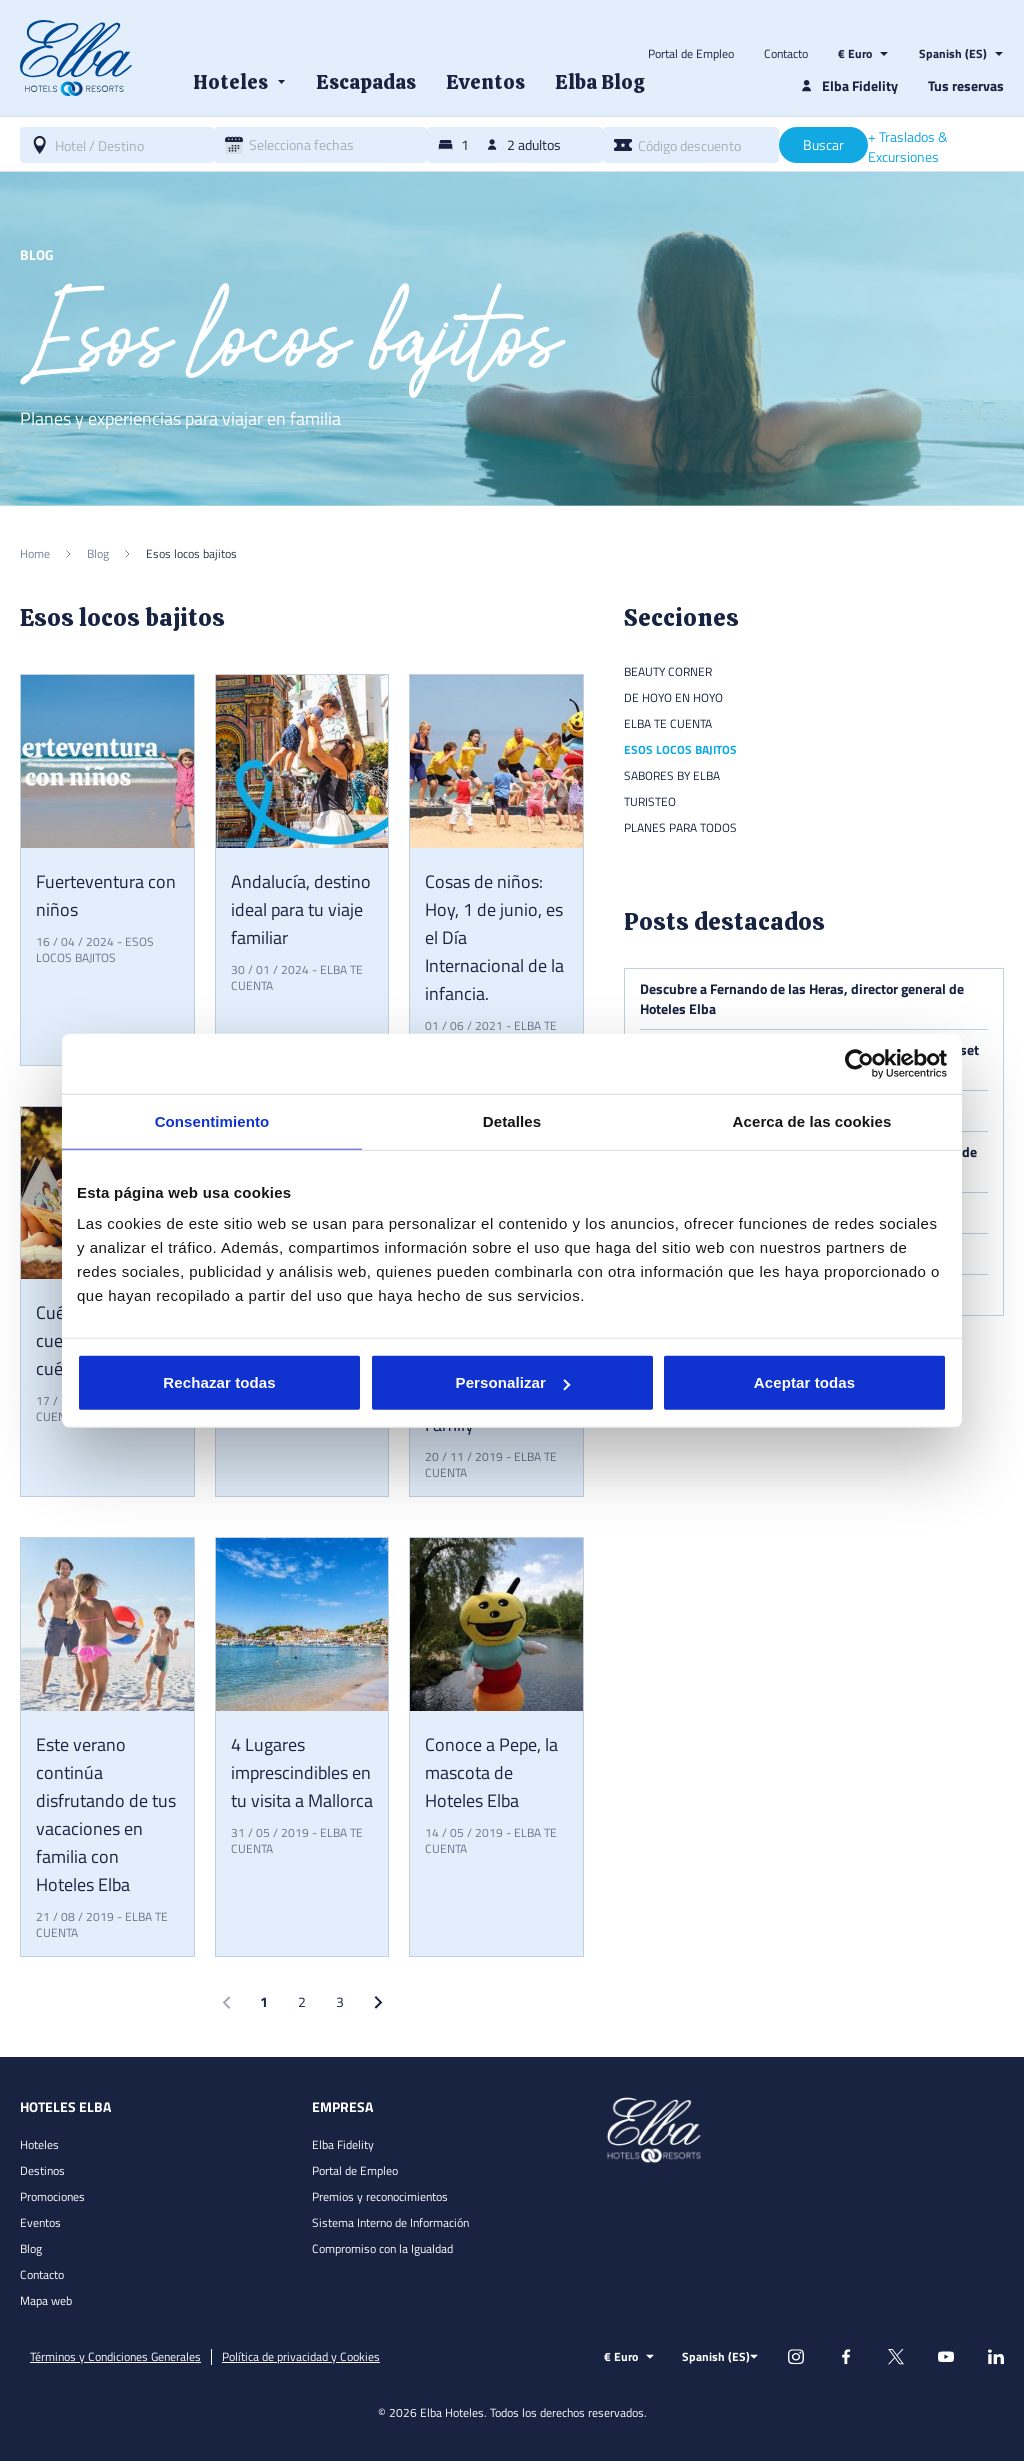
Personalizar (513, 1382)
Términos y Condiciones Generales (115, 2357)
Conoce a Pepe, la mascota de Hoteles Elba (491, 1772)
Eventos (40, 2222)
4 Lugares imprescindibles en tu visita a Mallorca (302, 1772)
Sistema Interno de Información (390, 2222)
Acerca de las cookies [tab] (812, 1120)
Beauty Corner (668, 671)
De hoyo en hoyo (673, 697)
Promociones (52, 2196)
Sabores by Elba (672, 775)
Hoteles (39, 2144)
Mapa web (46, 2300)
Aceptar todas (804, 1382)
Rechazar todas (219, 1382)
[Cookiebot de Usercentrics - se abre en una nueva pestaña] (859, 1063)
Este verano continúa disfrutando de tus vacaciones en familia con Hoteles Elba (106, 1814)
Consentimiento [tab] (212, 1120)
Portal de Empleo (691, 54)
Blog (31, 2248)
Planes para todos (680, 827)
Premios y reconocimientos (380, 2196)
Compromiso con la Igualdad (382, 2248)
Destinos (42, 2170)
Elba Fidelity (343, 2144)
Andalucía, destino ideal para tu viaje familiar (301, 909)
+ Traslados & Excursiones (908, 147)
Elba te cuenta (668, 723)
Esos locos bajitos (95, 949)
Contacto (786, 54)
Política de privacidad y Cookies (301, 2357)
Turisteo (650, 801)
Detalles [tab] (512, 1120)
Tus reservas (966, 85)
